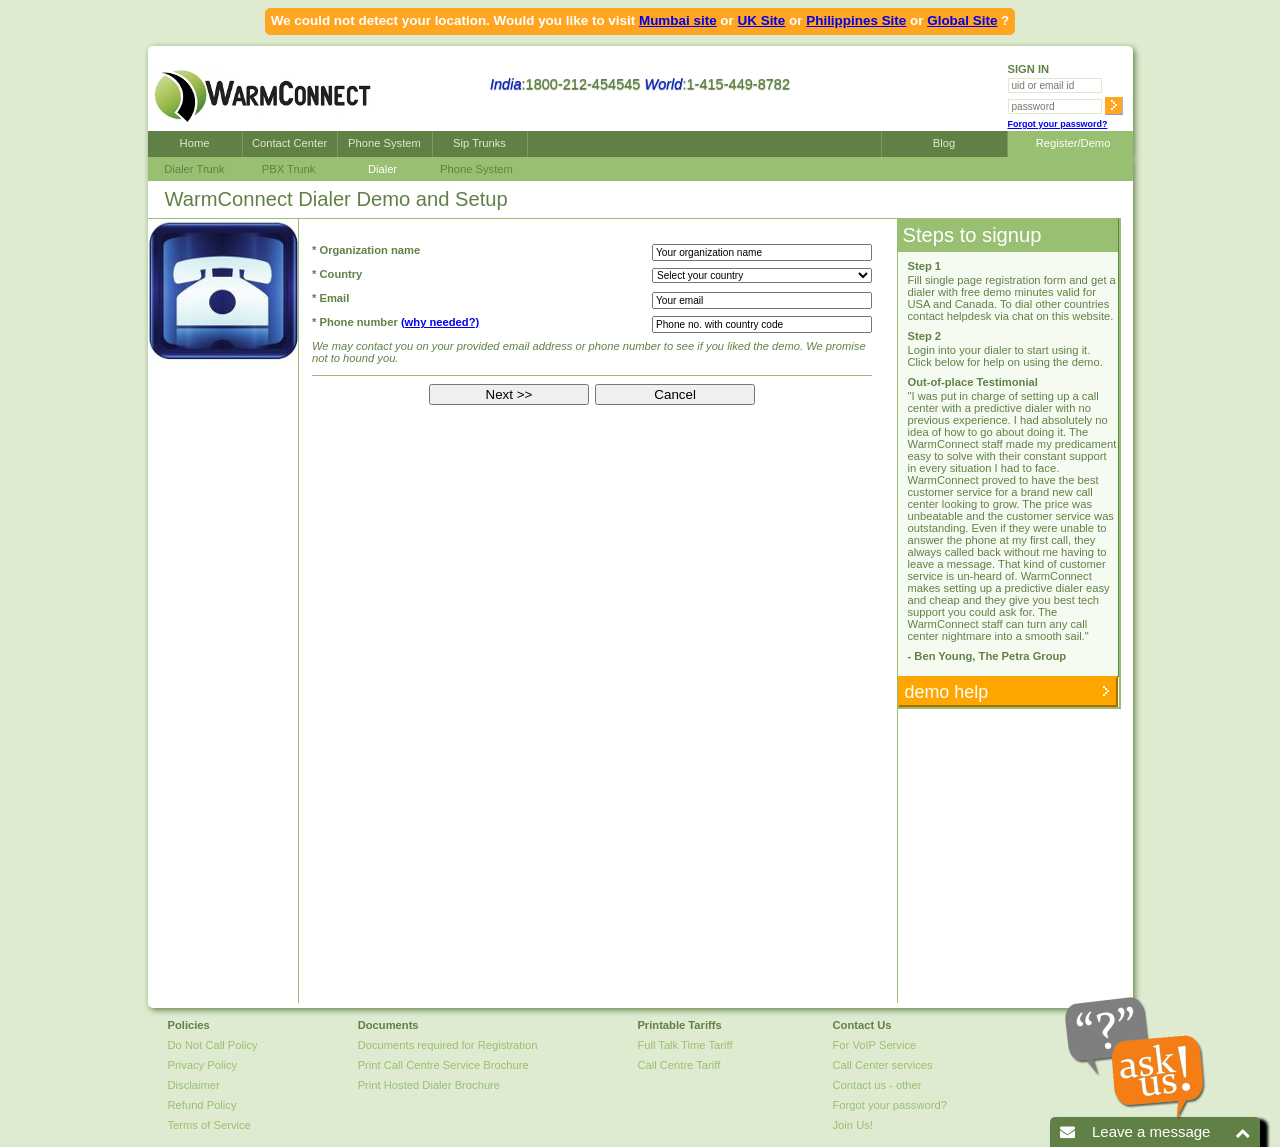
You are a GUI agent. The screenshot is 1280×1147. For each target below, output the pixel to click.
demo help (944, 692)
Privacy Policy (203, 1065)
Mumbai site (678, 20)
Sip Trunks (479, 143)
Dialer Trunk (194, 169)
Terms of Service (209, 1125)
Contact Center (289, 143)
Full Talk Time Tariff (684, 1045)
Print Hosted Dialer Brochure (429, 1085)
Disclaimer (194, 1085)
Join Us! (853, 1125)
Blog (944, 143)
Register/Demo (1070, 143)
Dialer (382, 169)
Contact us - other (877, 1085)
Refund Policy (202, 1105)
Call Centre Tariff (678, 1065)
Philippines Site (856, 20)
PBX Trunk (288, 169)
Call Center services (883, 1065)
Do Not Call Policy (213, 1045)
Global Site (962, 20)
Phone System (384, 143)
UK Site (762, 20)
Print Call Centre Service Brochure (443, 1065)
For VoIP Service (875, 1045)
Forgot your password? (1058, 124)
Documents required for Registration (448, 1045)
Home (195, 143)
